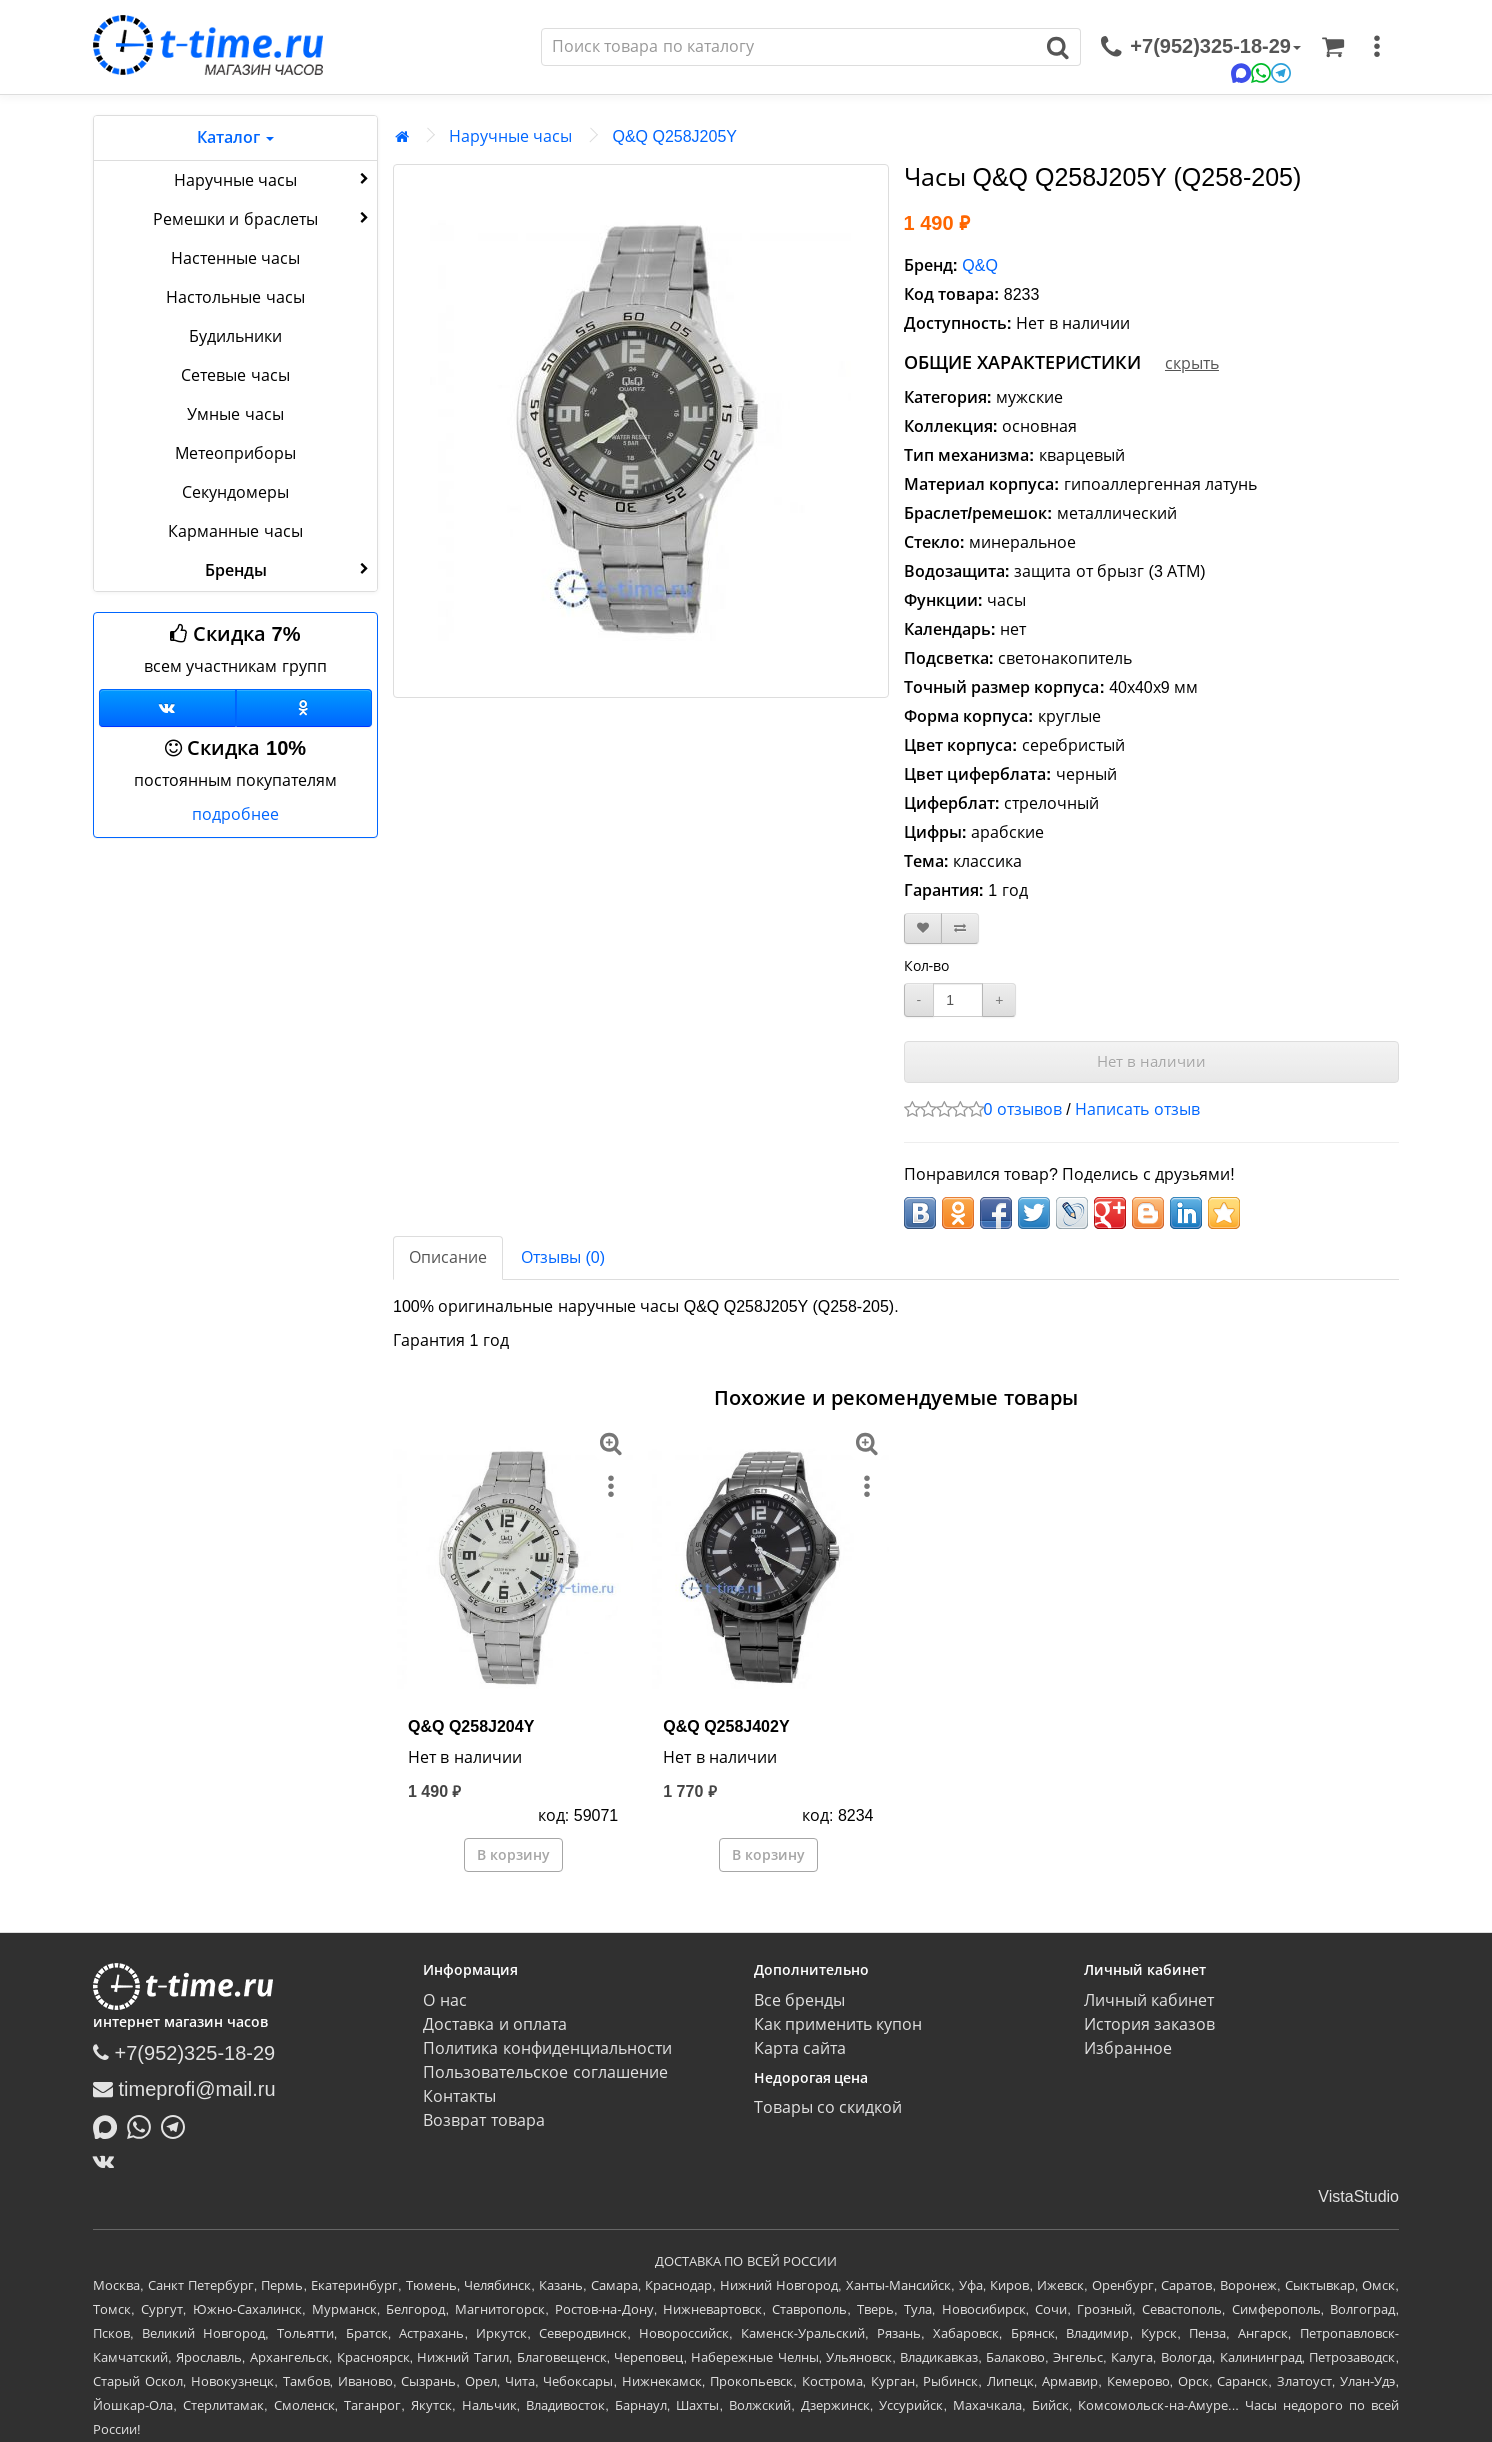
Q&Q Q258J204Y (471, 1726)
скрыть (1192, 363)
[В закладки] (923, 928)
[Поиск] (789, 47)
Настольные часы (235, 297)
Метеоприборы (235, 453)
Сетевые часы (235, 375)
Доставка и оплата (495, 2024)
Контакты (459, 2096)
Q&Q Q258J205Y (674, 136)
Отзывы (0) (563, 1257)
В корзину (513, 1855)
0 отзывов (1023, 1109)
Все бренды (799, 2000)
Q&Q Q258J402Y (726, 1726)
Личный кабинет (1149, 2000)
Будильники (235, 336)
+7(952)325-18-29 (184, 2053)
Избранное (1128, 2048)
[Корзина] (1333, 47)
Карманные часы (235, 531)
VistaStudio (1358, 2196)
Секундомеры (235, 492)
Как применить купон (838, 2024)
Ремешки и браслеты (263, 218)
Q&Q (980, 265)
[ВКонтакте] (108, 2161)
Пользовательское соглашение (545, 2072)
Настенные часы (235, 258)
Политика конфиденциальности (547, 2048)
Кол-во (927, 966)
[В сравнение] (960, 928)
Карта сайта (800, 2048)
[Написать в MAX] (110, 2125)
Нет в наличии (1151, 1061)
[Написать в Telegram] (178, 2125)
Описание (448, 1257)
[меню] (1377, 47)
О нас (444, 2000)
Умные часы (235, 414)
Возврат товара (483, 2120)
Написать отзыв (1137, 1109)
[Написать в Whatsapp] (144, 2125)
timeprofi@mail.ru (184, 2089)
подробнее (235, 814)
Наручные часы (273, 179)
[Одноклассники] (304, 708)
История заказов (1149, 2024)
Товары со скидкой (828, 2107)
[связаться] (1201, 47)
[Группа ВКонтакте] (167, 708)
